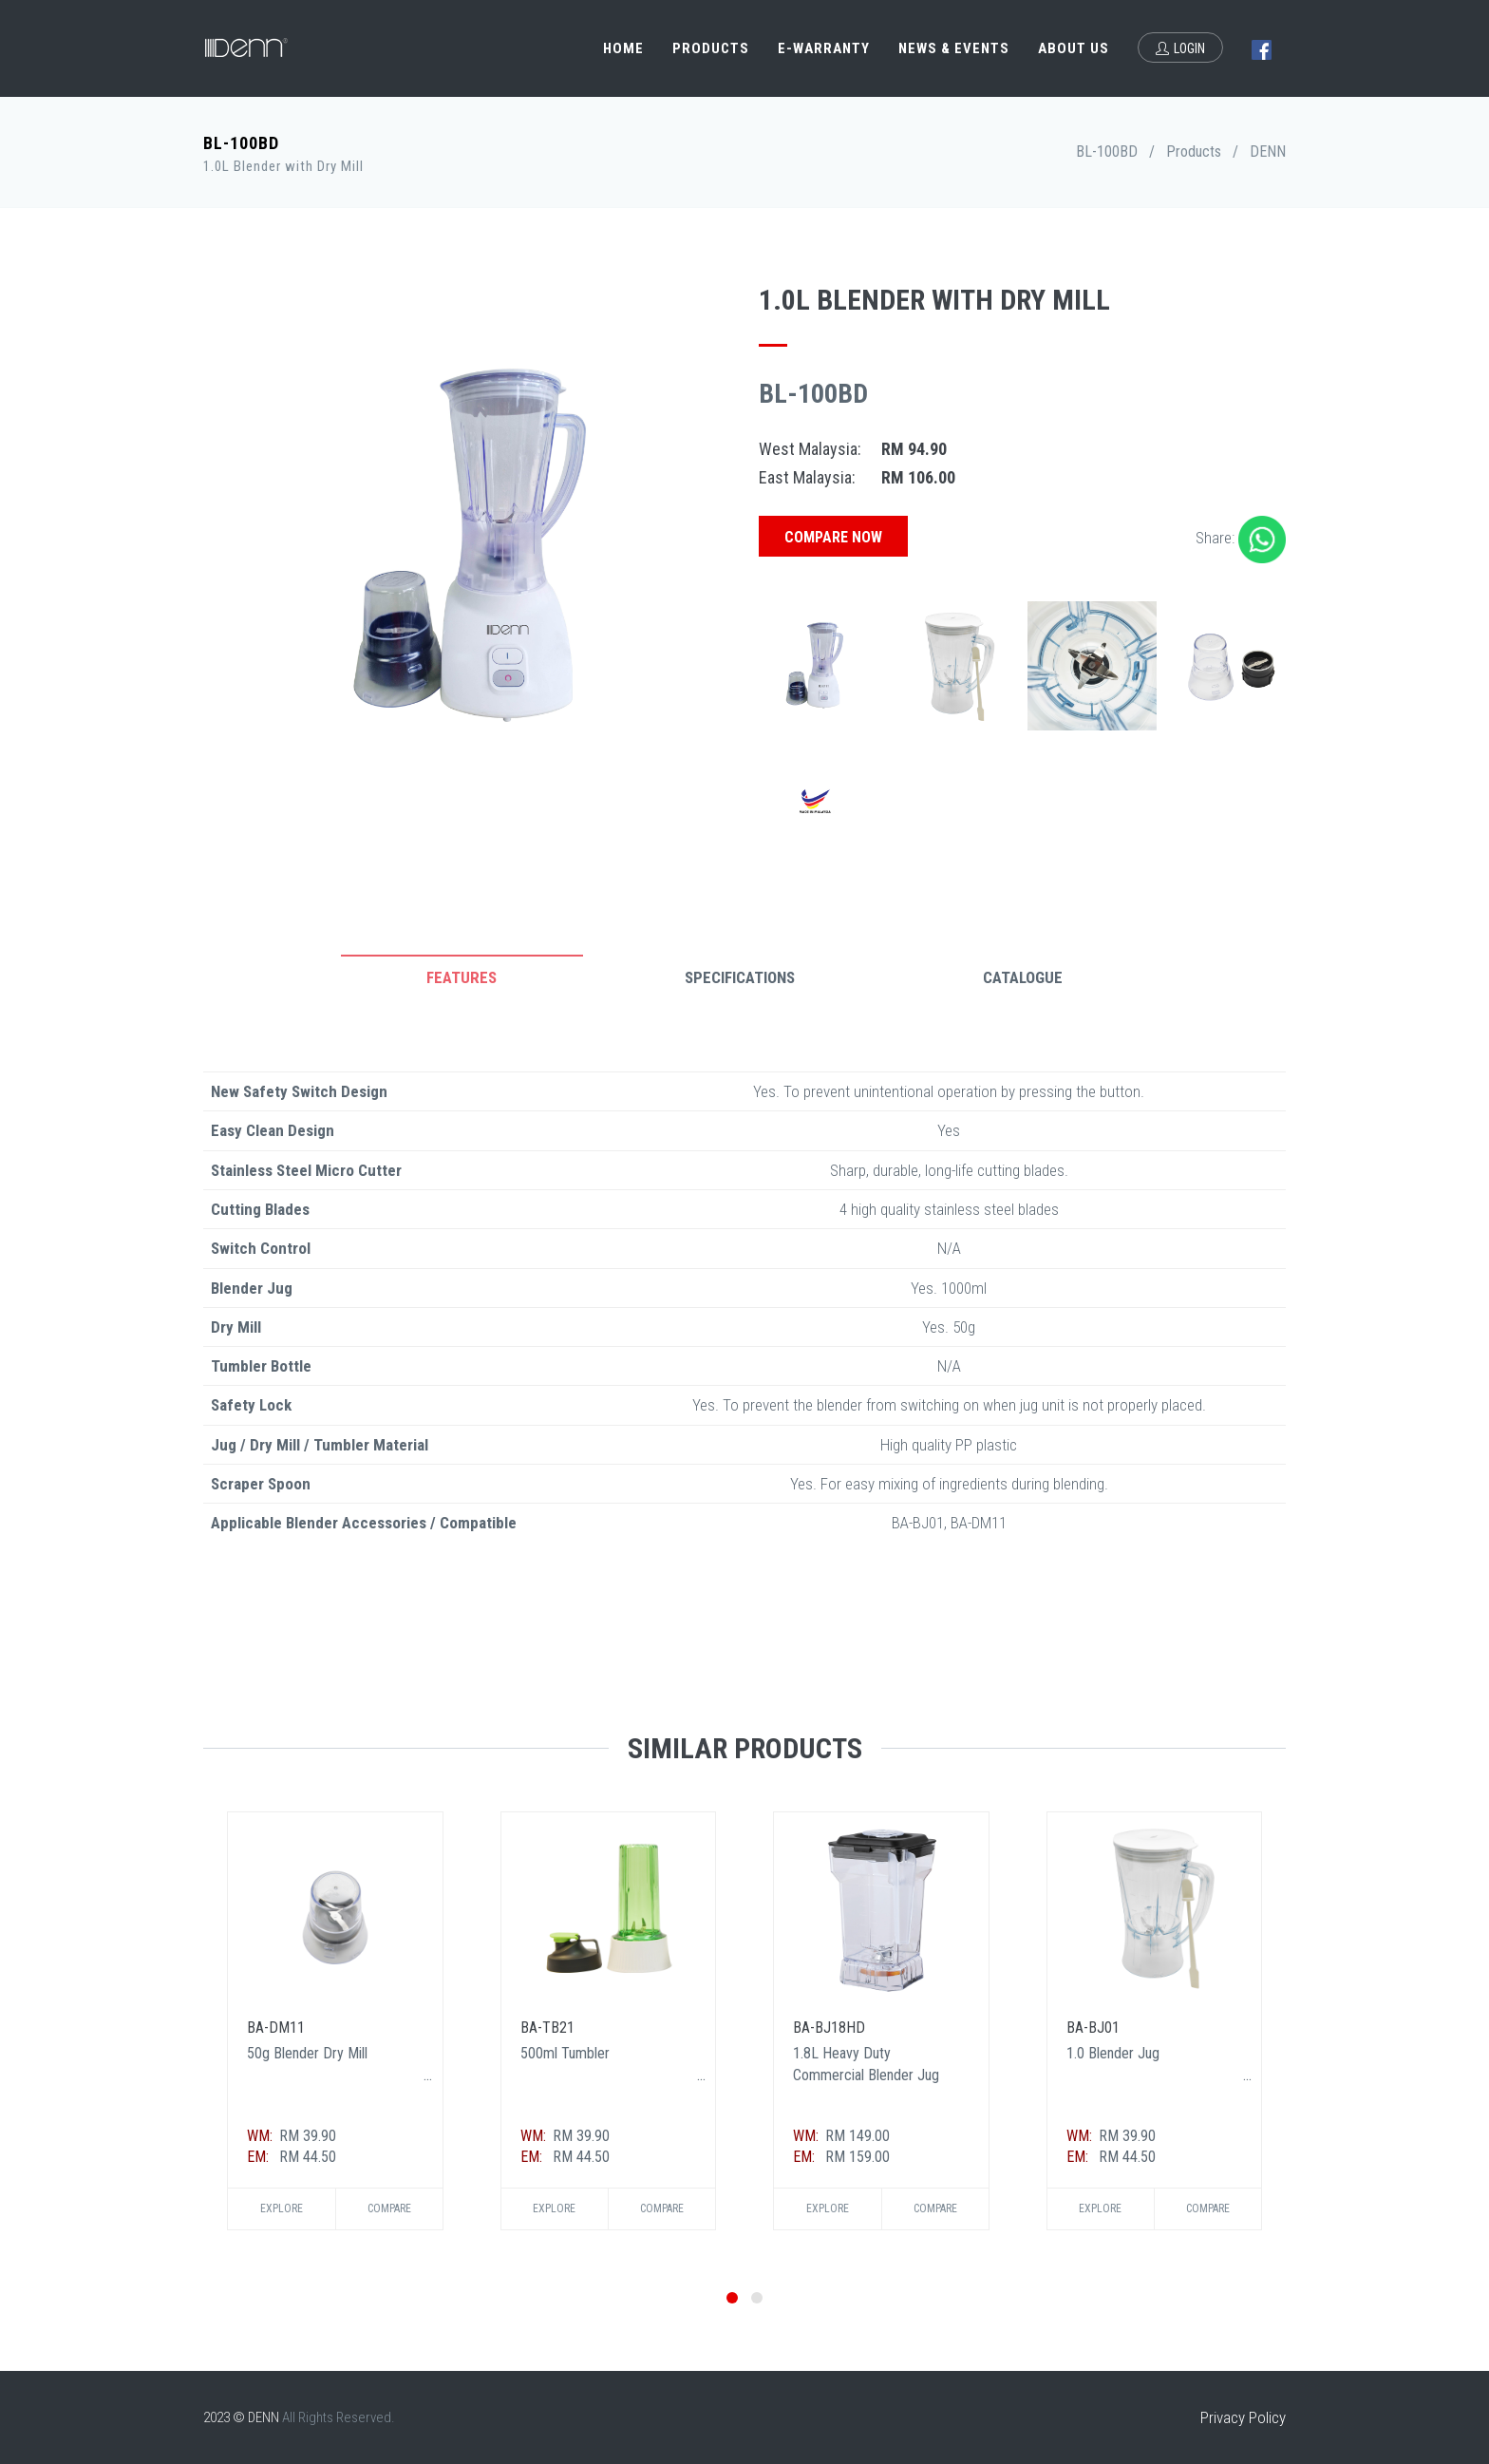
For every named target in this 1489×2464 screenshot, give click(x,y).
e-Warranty (824, 48)
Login (1180, 48)
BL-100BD (1107, 151)
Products (710, 48)
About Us (1073, 48)
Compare (389, 2208)
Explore (281, 2208)
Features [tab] (461, 977)
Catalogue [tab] (1023, 977)
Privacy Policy (1243, 2417)
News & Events (953, 48)
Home (623, 48)
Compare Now (833, 537)
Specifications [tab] (740, 977)
